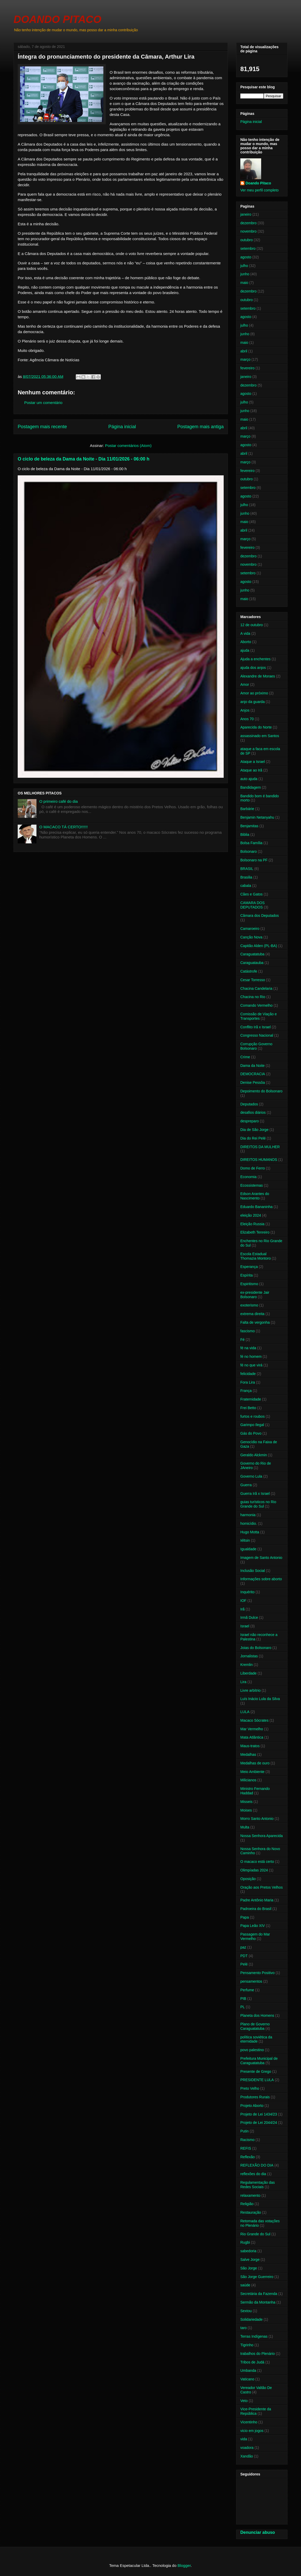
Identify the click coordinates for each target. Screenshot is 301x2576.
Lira (243, 1682)
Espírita (246, 1275)
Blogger (184, 2565)
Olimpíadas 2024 (254, 1870)
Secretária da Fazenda (258, 2294)
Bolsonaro (248, 851)
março (245, 359)
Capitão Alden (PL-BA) (258, 946)
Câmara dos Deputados (259, 915)
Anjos (244, 710)
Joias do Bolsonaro (255, 1648)
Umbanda (248, 2370)
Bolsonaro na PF (253, 860)
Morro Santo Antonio (257, 1818)
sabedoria (248, 2251)
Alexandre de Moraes (257, 676)
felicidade (248, 1374)
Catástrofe (248, 971)
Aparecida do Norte (256, 727)
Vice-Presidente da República (255, 2411)
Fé (242, 1339)
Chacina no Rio (252, 997)
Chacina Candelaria (256, 988)
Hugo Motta (249, 1532)
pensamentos (251, 1981)
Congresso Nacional (256, 1035)
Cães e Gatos (251, 894)
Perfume (247, 1990)
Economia (248, 1177)
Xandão (246, 2456)
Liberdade (248, 1673)
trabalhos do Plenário (257, 2353)
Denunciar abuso (257, 2532)
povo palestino (252, 2050)
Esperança (249, 1267)
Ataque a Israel (252, 762)
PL (242, 2007)
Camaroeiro (249, 928)
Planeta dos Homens (257, 2015)
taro (243, 2328)
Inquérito (247, 1592)
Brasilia (246, 877)
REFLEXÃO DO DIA (256, 2165)
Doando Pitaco (258, 183)
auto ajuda (248, 779)
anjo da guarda (252, 702)
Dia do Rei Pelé (253, 1138)
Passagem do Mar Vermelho (255, 1936)
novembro (248, 231)
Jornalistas (249, 1656)
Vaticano (247, 2379)
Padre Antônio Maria (256, 1900)
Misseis (246, 1802)
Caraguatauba (252, 963)
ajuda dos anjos (253, 667)
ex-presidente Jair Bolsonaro (254, 1294)
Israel (244, 1626)
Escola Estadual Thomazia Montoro (255, 1256)
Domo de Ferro (252, 1168)
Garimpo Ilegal (252, 1425)
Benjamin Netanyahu (257, 817)
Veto (244, 2401)
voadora (247, 2448)
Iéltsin (245, 1540)
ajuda (244, 650)
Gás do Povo (250, 1433)
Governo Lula (251, 1476)
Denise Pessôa (252, 1082)
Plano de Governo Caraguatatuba (255, 2026)
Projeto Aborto (252, 2106)
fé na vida (248, 1348)
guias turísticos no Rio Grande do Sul (258, 1504)
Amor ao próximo (254, 693)
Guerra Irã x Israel (255, 1493)
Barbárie (247, 809)
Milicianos (248, 1780)
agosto (245, 257)
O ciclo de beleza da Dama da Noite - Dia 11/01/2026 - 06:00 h (83, 459)
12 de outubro (251, 625)
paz (243, 1947)
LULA (244, 1712)
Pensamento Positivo (257, 1973)
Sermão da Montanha (257, 2302)
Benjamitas (249, 826)
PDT (244, 1956)
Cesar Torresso (252, 980)
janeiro (245, 214)
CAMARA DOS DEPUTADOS (252, 905)
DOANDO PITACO (57, 19)
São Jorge (248, 2268)
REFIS (245, 2148)
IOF (243, 1600)
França (246, 1391)
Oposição (248, 1879)
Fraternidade (250, 1399)
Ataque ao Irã (251, 770)
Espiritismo (249, 1284)
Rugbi (245, 2242)
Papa (244, 1917)
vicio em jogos (252, 2431)
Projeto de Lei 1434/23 (258, 2114)
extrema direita (252, 1314)
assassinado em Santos (259, 736)
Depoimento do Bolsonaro (261, 1091)
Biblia (244, 834)
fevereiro (247, 368)
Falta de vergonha (255, 1322)
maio (244, 283)
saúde (245, 2285)
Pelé (244, 1964)
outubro (246, 240)
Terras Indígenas (253, 2336)
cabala (245, 885)
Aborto (245, 642)
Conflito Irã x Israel (255, 1027)
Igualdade (248, 1549)
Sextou (246, 2311)
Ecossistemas (251, 1185)
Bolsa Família (251, 843)
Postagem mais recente (42, 426)
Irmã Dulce (249, 1617)
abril (243, 351)
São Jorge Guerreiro (256, 2277)
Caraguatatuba (252, 954)
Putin (244, 2131)
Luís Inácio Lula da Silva (260, 1699)
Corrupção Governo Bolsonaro (256, 1046)
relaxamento (250, 2195)
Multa (244, 1827)
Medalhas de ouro (254, 1763)
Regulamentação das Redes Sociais (257, 2184)
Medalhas (248, 1754)
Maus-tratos (250, 1746)
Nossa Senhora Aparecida (261, 1836)
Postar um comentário (43, 402)
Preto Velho (249, 2088)
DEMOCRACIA (252, 1074)
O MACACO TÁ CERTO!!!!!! (63, 827)
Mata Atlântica (251, 1737)
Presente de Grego (255, 2071)
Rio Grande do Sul (255, 2234)
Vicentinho (248, 2422)
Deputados (249, 1104)
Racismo (247, 2140)
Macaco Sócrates (254, 1720)
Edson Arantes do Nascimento (254, 1196)
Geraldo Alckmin (253, 1455)
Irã (242, 1609)
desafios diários (253, 1112)
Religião (247, 2204)
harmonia (247, 1515)
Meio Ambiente (252, 1772)
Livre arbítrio (250, 1690)
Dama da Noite (252, 1065)
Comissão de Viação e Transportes (258, 1016)
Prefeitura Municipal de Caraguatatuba (259, 2060)
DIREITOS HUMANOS (258, 1160)
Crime (245, 1057)
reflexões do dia (253, 2174)
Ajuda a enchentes (255, 659)
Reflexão (247, 2157)
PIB (243, 1998)
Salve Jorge (250, 2259)
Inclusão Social (252, 1571)
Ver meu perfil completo (259, 190)
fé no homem (251, 1356)
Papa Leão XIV (252, 1926)
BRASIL (246, 869)
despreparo (249, 1121)
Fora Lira (247, 1382)
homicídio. (248, 1523)
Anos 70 (247, 719)
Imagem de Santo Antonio (261, 1557)
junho (244, 274)
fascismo (247, 1331)
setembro (247, 248)
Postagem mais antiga (200, 426)
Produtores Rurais (255, 2097)
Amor (244, 684)
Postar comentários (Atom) (128, 445)
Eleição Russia (252, 1224)
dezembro (248, 223)
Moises (246, 1810)
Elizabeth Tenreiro (254, 1232)
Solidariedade (251, 2319)
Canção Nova (251, 937)
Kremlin (246, 1665)
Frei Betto (248, 1408)
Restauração (250, 2212)
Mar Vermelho (251, 1729)
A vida (245, 633)
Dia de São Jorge (254, 1130)
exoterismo (249, 1305)
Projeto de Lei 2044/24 (258, 2122)
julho (244, 266)
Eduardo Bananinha (256, 1207)
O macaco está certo (257, 1861)
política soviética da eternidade (256, 2039)
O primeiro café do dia (58, 801)
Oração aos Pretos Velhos (261, 1887)
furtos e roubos (252, 1416)
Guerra (246, 1485)
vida (243, 2439)
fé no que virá (251, 1365)
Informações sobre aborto (261, 1579)
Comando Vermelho (256, 1005)
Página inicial (122, 426)
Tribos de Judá (252, 2362)
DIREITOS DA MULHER (260, 1147)
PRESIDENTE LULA (257, 2080)
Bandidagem (250, 787)
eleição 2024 (250, 1215)
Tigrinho (246, 2345)
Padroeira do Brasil (255, 1909)
